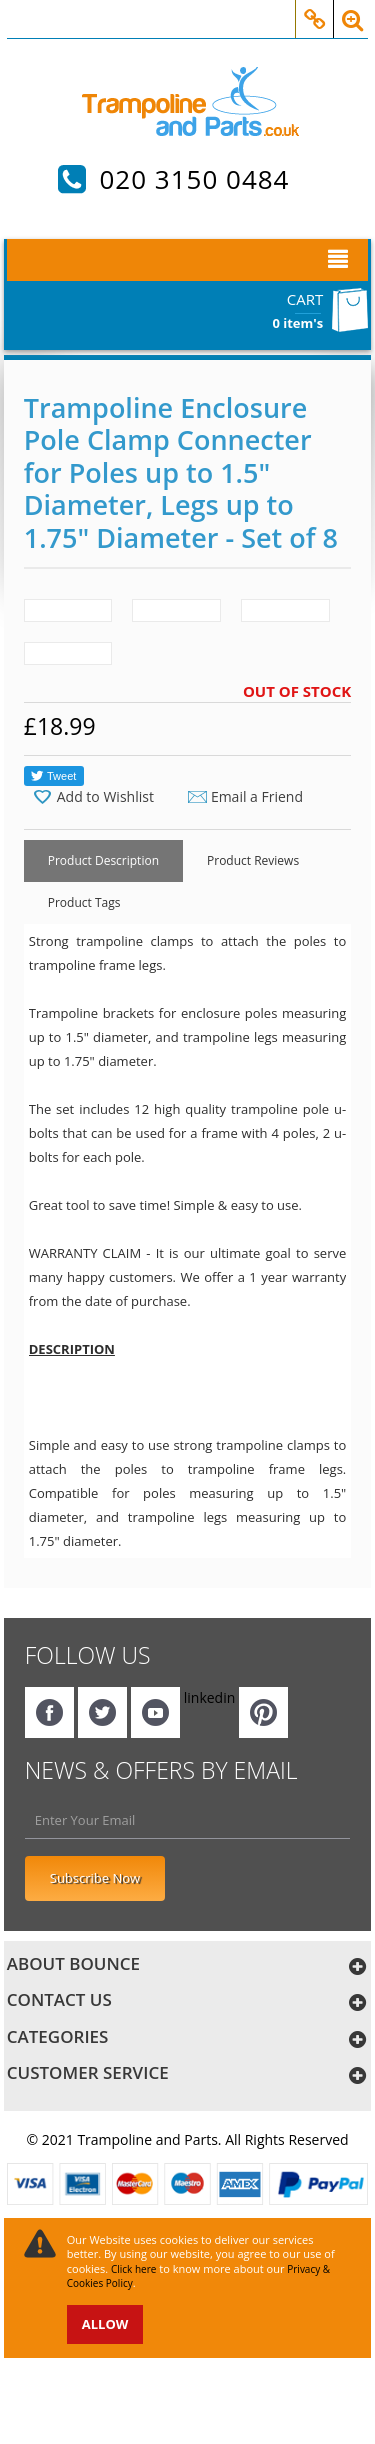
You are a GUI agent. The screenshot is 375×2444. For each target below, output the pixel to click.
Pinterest (263, 1712)
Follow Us (88, 1655)
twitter (102, 1712)
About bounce (73, 1963)
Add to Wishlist (105, 797)
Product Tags (84, 902)
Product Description (103, 860)
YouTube (155, 1712)
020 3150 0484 (194, 179)
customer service (88, 2072)
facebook (49, 1712)
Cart (305, 299)
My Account (314, 8)
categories (58, 2036)
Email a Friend (257, 796)
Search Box (352, 8)
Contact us (59, 1999)
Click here (133, 2269)
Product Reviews (253, 860)
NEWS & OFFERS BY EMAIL (161, 1770)
